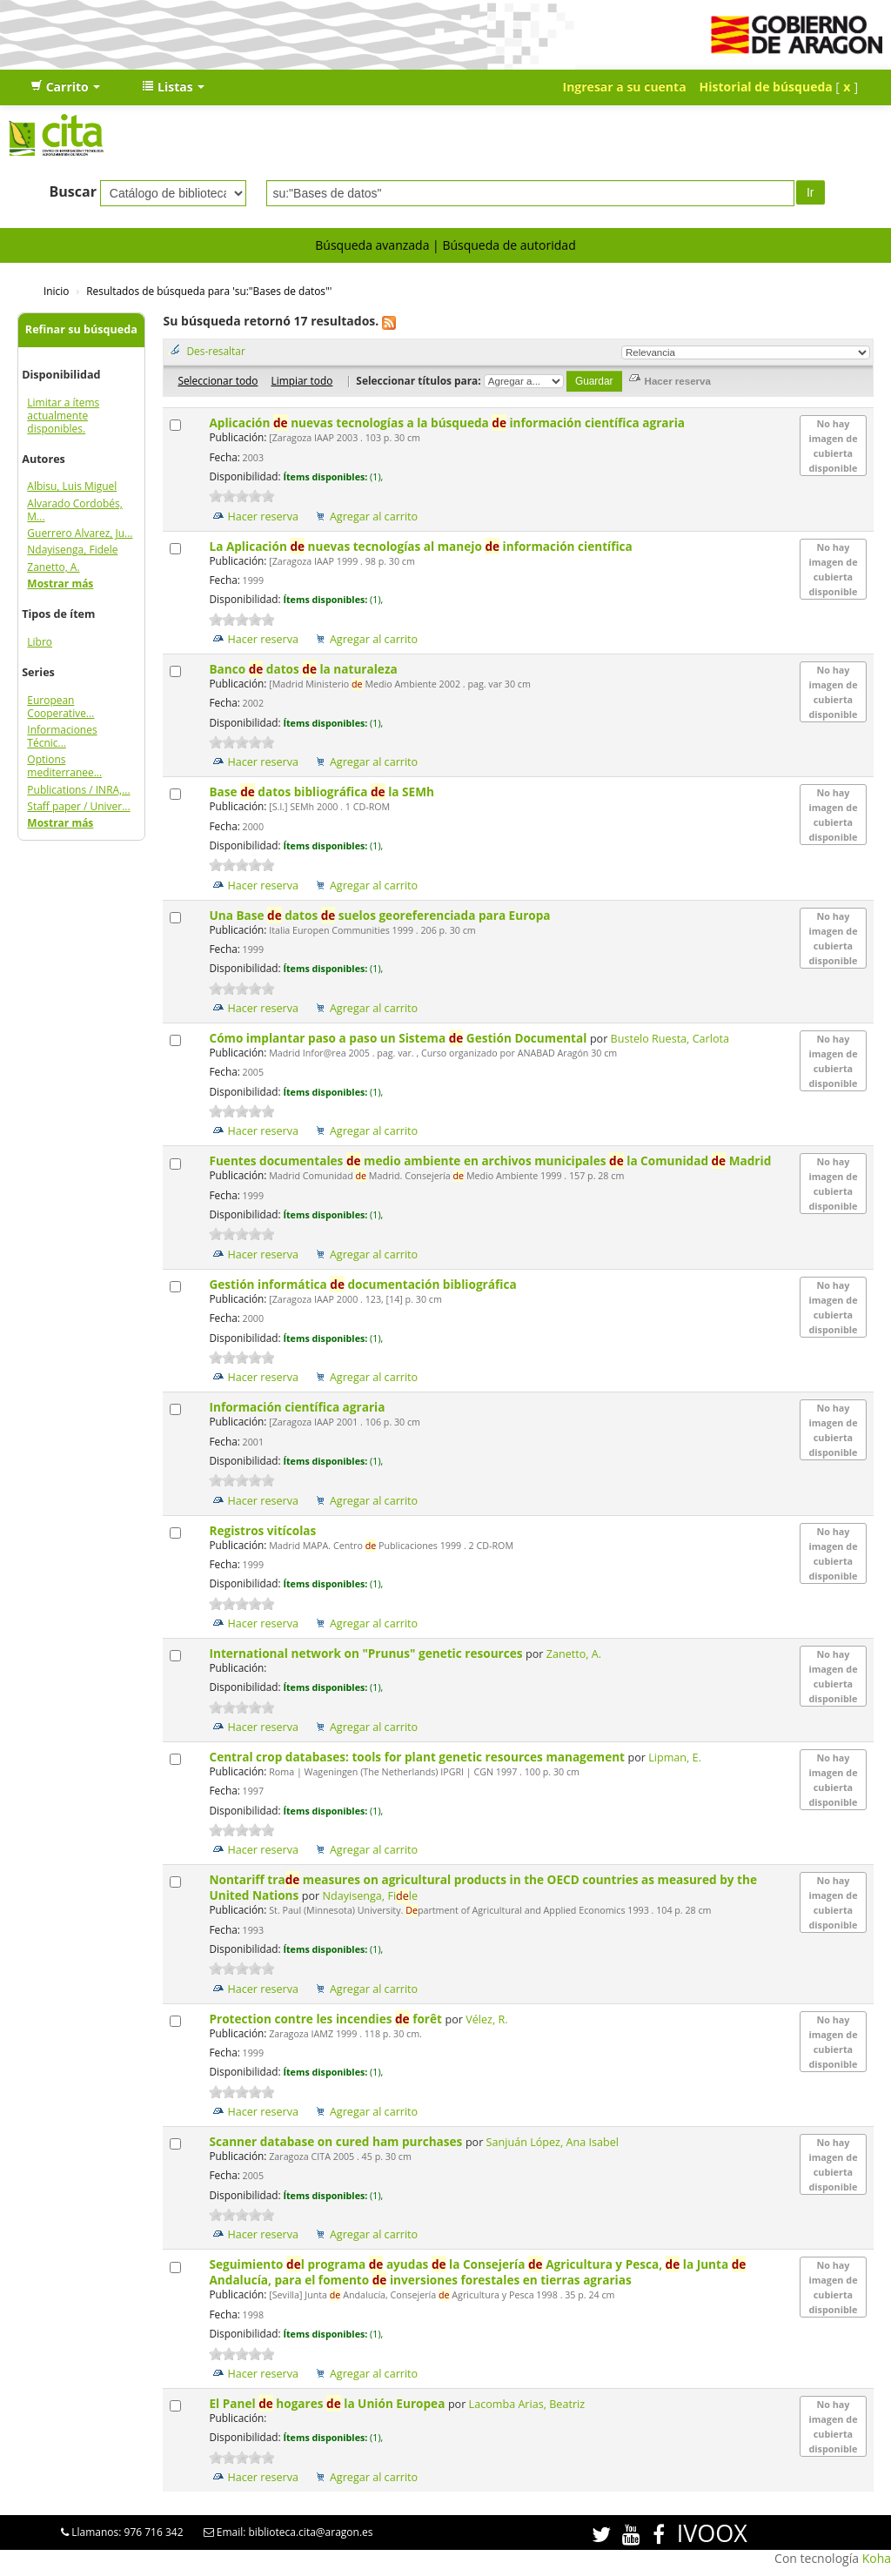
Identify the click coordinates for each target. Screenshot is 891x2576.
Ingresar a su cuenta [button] (625, 86)
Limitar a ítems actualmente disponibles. (63, 415)
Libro (39, 641)
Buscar (73, 191)
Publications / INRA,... (78, 789)
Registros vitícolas (263, 1530)
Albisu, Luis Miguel (72, 486)
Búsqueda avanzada (372, 245)
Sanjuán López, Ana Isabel (552, 2142)
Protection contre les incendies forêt (327, 2018)
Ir (810, 192)
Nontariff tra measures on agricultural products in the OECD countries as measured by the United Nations (482, 1887)
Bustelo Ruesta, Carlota (670, 1038)
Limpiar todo (301, 380)
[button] (65, 87)
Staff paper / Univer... (78, 806)
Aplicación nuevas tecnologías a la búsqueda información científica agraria (448, 422)
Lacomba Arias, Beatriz (527, 2404)
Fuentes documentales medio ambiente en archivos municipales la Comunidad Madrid (491, 1160)
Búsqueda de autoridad (508, 245)
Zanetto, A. (53, 567)
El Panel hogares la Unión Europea (328, 2403)
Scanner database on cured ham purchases (337, 2141)
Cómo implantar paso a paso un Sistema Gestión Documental (399, 1038)
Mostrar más (60, 583)
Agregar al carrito (374, 516)
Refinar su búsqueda (81, 329)
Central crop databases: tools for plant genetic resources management (418, 1756)
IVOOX (712, 2533)
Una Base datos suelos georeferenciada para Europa (381, 915)
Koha (876, 2558)
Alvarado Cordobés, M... (74, 510)
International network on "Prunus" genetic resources (367, 1653)
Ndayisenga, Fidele (72, 549)
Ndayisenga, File (371, 1895)
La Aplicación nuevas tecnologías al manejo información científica (422, 546)
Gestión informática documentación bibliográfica (364, 1284)
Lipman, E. (674, 1757)
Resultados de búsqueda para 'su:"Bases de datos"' (209, 291)
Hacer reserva (262, 516)
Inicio (56, 291)
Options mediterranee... (64, 766)
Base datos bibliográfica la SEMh (323, 791)
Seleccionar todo (218, 380)
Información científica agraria (298, 1407)
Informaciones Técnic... (62, 736)
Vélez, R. (486, 2019)
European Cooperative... (60, 707)
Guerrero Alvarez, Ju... (79, 533)
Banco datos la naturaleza (304, 669)
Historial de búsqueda (766, 86)
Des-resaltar (215, 351)
